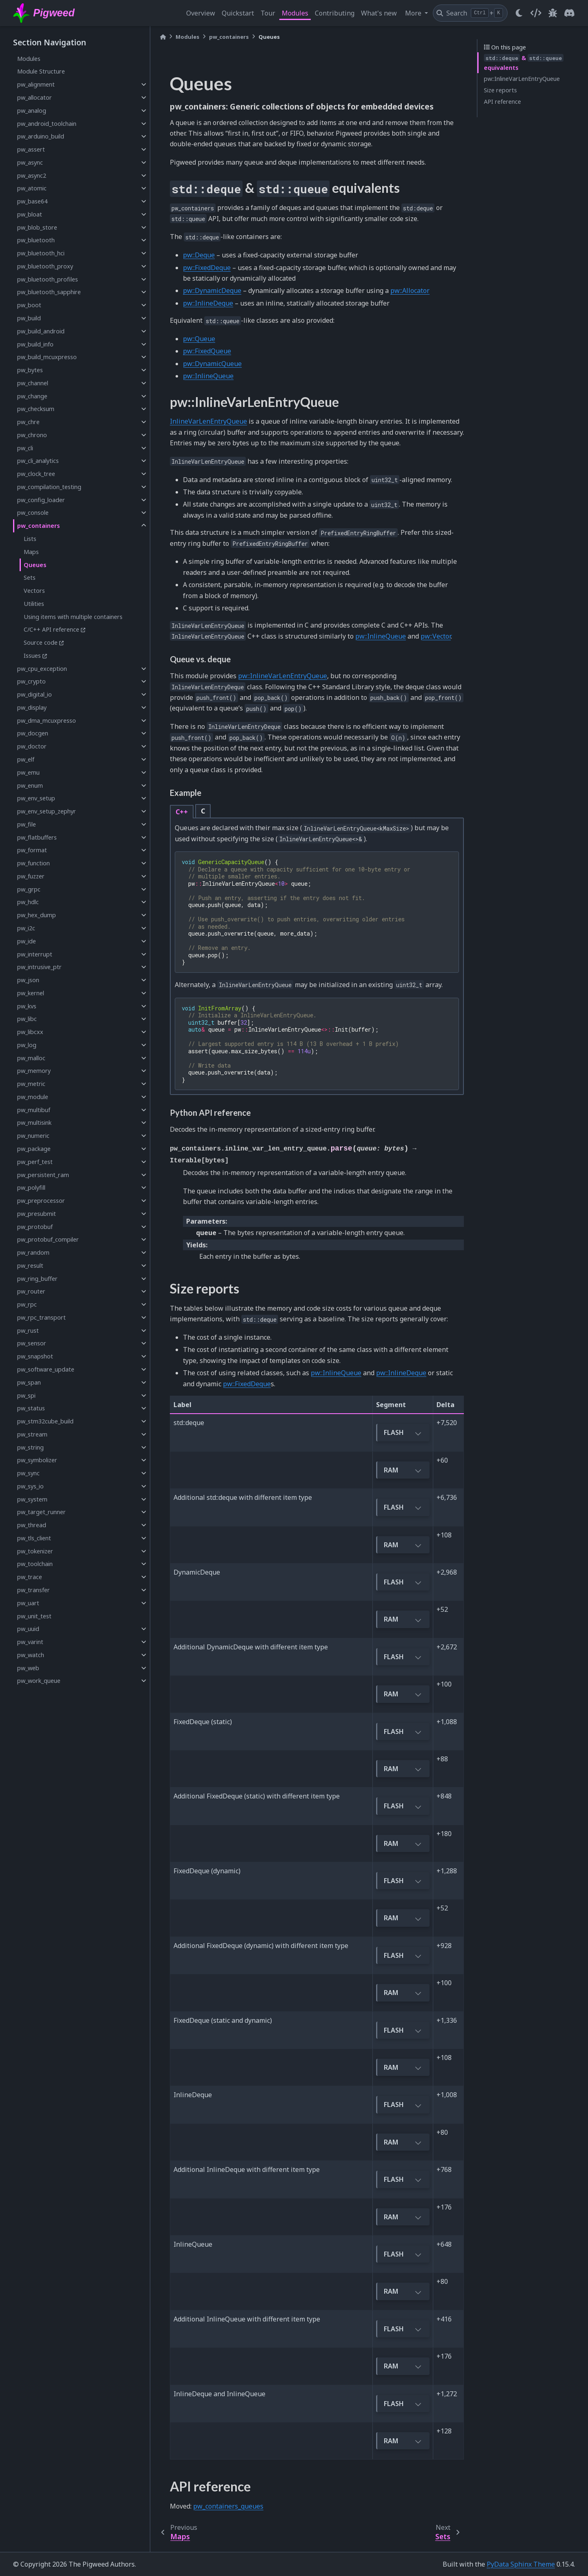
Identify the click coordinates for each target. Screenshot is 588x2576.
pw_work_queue (38, 1681)
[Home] (163, 37)
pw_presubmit (36, 1214)
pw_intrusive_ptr (39, 967)
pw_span (29, 1382)
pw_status (31, 1408)
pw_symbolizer (37, 1460)
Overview (200, 13)
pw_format (32, 850)
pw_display (32, 707)
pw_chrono (32, 435)
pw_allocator (34, 97)
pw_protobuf (35, 1227)
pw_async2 (31, 175)
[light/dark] (519, 13)
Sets (30, 577)
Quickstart (238, 13)
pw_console (33, 512)
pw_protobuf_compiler (48, 1239)
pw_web (28, 1668)
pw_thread (31, 1525)
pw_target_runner (41, 1512)
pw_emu (28, 772)
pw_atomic (32, 188)
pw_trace (29, 1577)
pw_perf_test (35, 1162)
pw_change (32, 396)
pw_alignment (36, 84)
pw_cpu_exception (42, 668)
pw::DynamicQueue (212, 363)
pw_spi (26, 1395)
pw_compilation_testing (49, 487)
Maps (31, 552)
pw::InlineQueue (208, 375)
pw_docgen (32, 733)
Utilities (34, 604)
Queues (35, 565)
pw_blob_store (37, 227)
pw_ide (26, 941)
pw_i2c (26, 928)
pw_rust (28, 1330)
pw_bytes (30, 370)
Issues (32, 655)
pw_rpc (27, 1304)
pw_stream (32, 1434)
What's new (379, 13)
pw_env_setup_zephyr (46, 811)
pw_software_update (45, 1369)
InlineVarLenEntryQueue (208, 421)
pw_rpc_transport (41, 1317)
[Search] (470, 13)
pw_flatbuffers (37, 837)
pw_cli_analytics (38, 461)
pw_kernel (30, 993)
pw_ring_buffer (37, 1278)
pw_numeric (33, 1135)
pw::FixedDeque (207, 267)
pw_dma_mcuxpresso (46, 720)
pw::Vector (436, 636)
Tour (268, 13)
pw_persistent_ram (43, 1175)
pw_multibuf (33, 1110)
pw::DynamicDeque (212, 290)
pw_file (26, 824)
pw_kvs (26, 1006)
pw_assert (31, 149)
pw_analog (31, 110)
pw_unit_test (34, 1616)
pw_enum (30, 785)
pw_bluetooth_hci (41, 253)
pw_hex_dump (36, 915)
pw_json (28, 980)
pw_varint (30, 1642)
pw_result (30, 1265)
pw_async (30, 162)
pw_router (31, 1291)
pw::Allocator (410, 290)
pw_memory (34, 1071)
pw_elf (25, 759)
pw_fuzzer (31, 876)
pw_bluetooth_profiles (47, 279)
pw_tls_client (34, 1538)
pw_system (32, 1499)
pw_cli (25, 448)
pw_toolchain (35, 1564)
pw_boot (29, 305)
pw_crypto (31, 681)
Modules (295, 13)
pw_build (29, 318)
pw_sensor (31, 1343)
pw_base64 (32, 201)
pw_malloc (31, 1058)
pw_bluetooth (36, 240)
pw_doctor (32, 746)
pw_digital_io (34, 694)
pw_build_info (35, 344)
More (414, 13)
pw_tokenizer (35, 1551)
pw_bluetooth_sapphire (49, 292)
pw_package (34, 1149)
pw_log (26, 1045)
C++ (182, 811)
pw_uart (28, 1603)
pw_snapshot (35, 1356)
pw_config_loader (41, 500)
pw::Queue (199, 338)
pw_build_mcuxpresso (47, 357)
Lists (30, 539)
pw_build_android (41, 331)
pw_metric (31, 1084)
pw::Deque (199, 254)
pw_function (33, 863)
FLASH (403, 1433)
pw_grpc (28, 889)
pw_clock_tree (36, 474)
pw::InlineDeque (208, 303)
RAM (403, 1471)
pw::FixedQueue (207, 350)
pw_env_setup (36, 798)
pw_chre (28, 422)
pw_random (33, 1252)
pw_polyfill (31, 1187)
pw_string (30, 1447)
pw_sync (28, 1473)
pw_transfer (33, 1590)
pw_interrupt (34, 954)
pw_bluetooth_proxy (45, 266)
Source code (41, 642)
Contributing (334, 13)
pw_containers (38, 525)
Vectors (34, 590)
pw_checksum (35, 409)
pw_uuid (28, 1629)
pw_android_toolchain (46, 123)
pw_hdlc (28, 902)
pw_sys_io (30, 1486)
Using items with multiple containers (73, 617)
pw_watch (30, 1655)
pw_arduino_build (40, 136)
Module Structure (41, 71)
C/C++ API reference (51, 629)
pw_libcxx (30, 1032)
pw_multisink (34, 1122)
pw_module (32, 1097)
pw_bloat (29, 214)
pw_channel (32, 383)
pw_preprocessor (41, 1200)
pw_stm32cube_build (45, 1421)
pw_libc (27, 1019)
